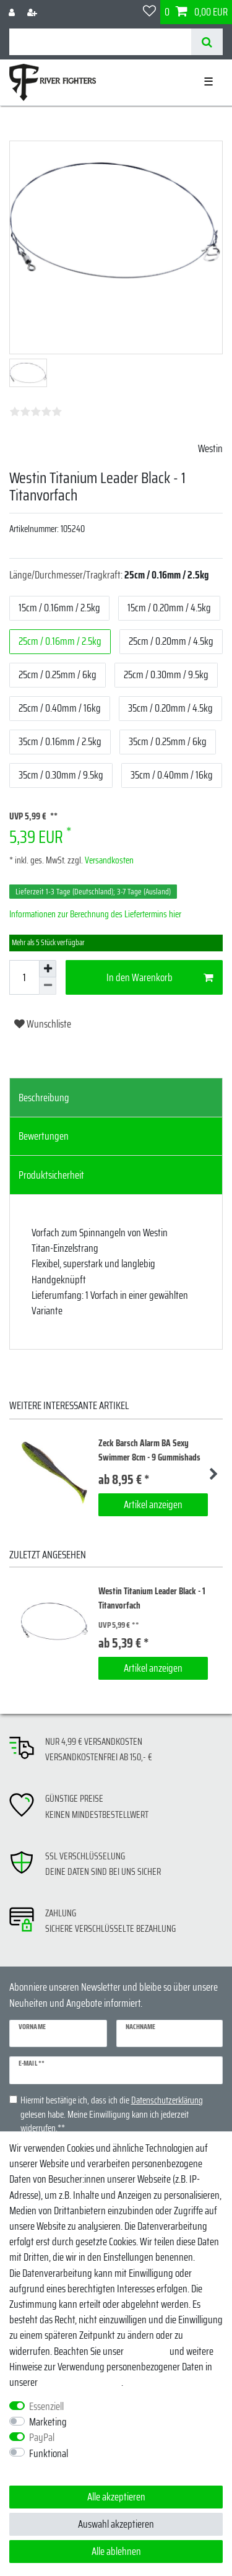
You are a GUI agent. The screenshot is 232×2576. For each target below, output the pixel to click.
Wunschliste (42, 1024)
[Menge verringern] (47, 986)
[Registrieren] (33, 12)
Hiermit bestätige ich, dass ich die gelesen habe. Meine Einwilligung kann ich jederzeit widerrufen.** (111, 2115)
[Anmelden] (13, 12)
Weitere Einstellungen (49, 2469)
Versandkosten (108, 860)
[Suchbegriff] (100, 41)
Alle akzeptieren (116, 2497)
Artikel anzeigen (153, 1504)
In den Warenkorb (160, 977)
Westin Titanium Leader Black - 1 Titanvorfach (151, 1598)
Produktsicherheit (51, 1175)
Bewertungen (44, 1136)
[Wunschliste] (149, 12)
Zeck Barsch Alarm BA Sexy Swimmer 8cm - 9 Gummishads (149, 1450)
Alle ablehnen (116, 2551)
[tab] (116, 1097)
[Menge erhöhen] (47, 968)
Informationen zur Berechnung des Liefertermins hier (95, 914)
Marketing (48, 2422)
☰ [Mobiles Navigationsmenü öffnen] (208, 81)
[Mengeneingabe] (24, 977)
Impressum (147, 2351)
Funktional (48, 2453)
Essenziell (46, 2406)
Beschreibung (44, 1097)
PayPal (41, 2437)
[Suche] (207, 41)
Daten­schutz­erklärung (80, 2382)
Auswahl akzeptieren (116, 2524)
